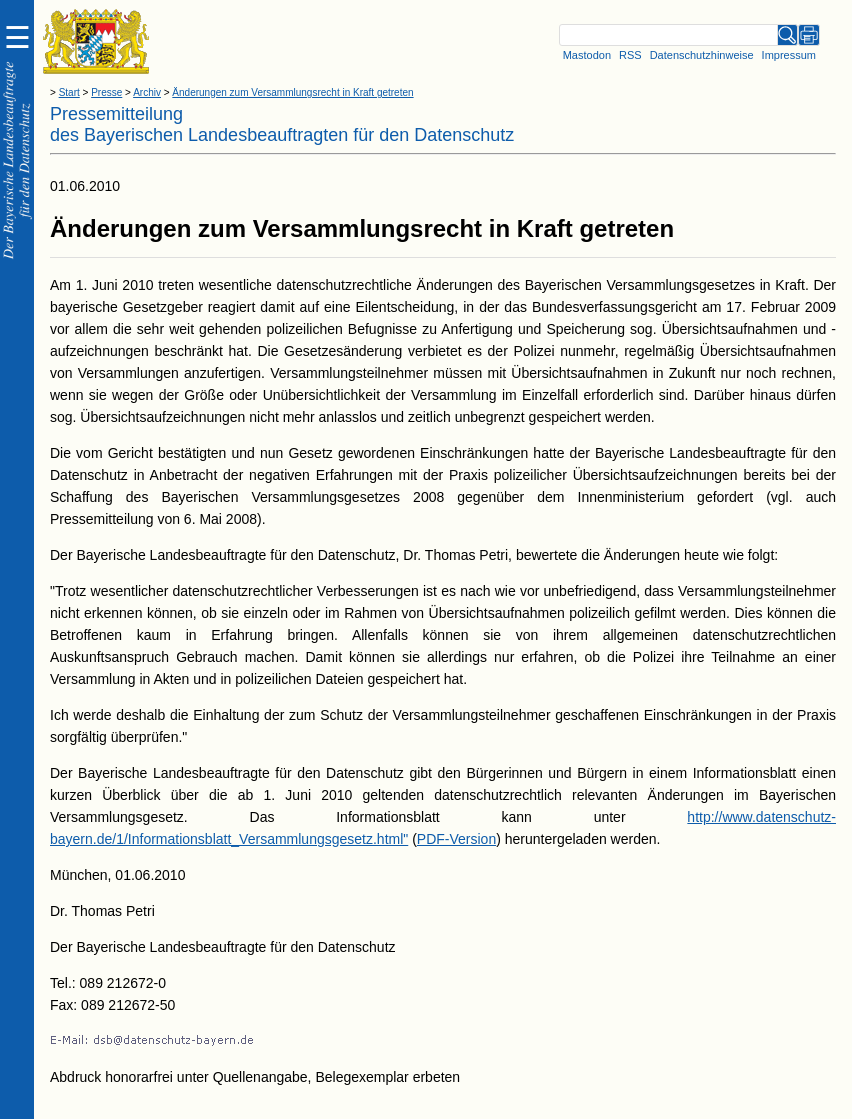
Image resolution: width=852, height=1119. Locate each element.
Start (69, 92)
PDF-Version (456, 839)
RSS (630, 55)
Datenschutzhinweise (702, 55)
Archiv (147, 92)
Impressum (789, 55)
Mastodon (587, 55)
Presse (106, 92)
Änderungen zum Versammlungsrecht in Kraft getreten (292, 92)
